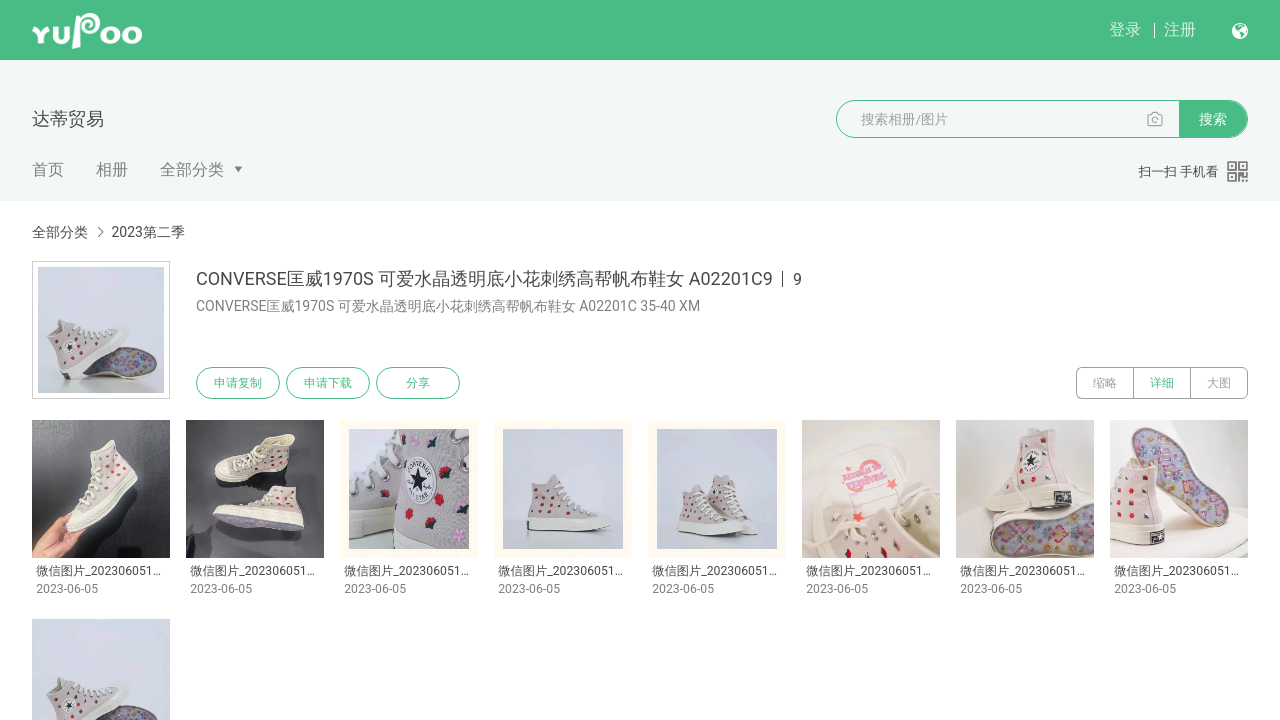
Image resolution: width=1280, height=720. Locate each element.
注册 (1180, 29)
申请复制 (238, 383)
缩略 (1105, 383)
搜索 (1213, 119)
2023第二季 (147, 232)
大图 (1219, 383)
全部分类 (192, 169)
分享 (418, 383)
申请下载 (328, 383)
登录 (1125, 29)
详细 (1162, 383)
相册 (112, 169)
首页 (48, 169)
